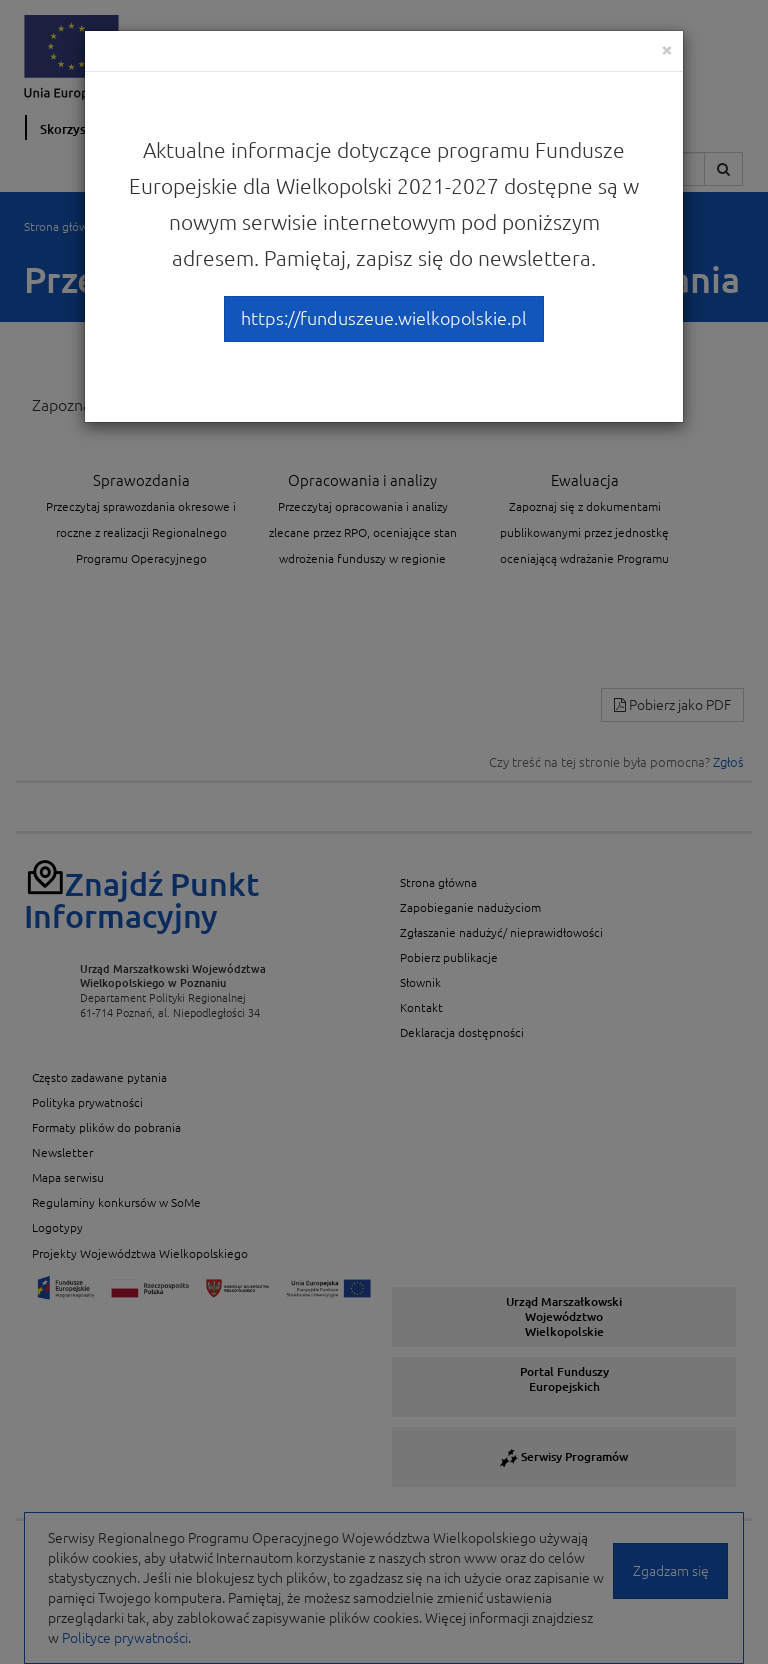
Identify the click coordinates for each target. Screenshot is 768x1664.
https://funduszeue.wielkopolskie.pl (384, 318)
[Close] (667, 49)
